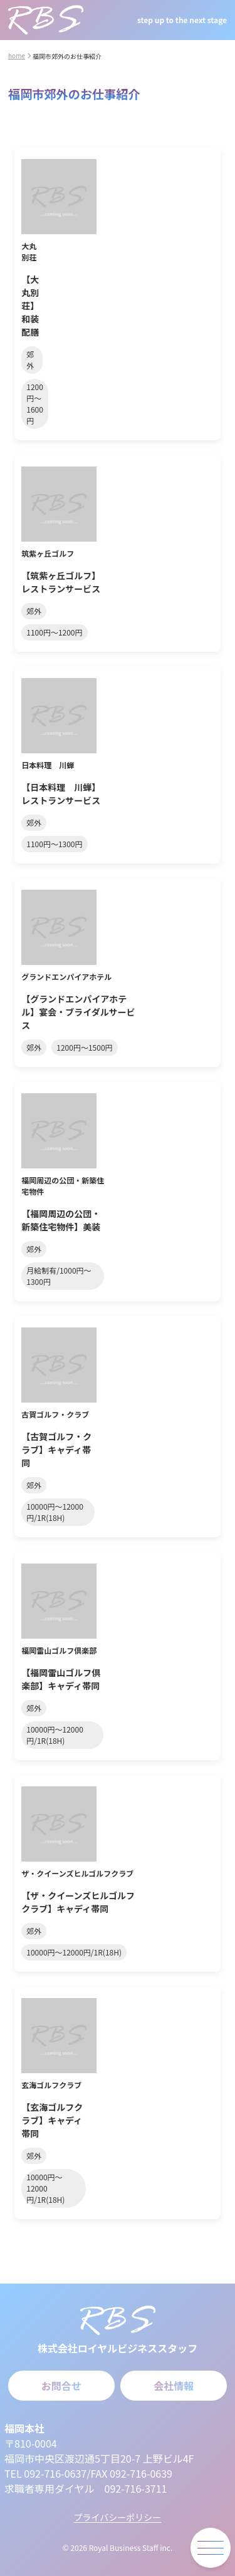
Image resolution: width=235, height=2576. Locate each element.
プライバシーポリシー (118, 2517)
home (16, 55)
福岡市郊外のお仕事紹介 (67, 56)
